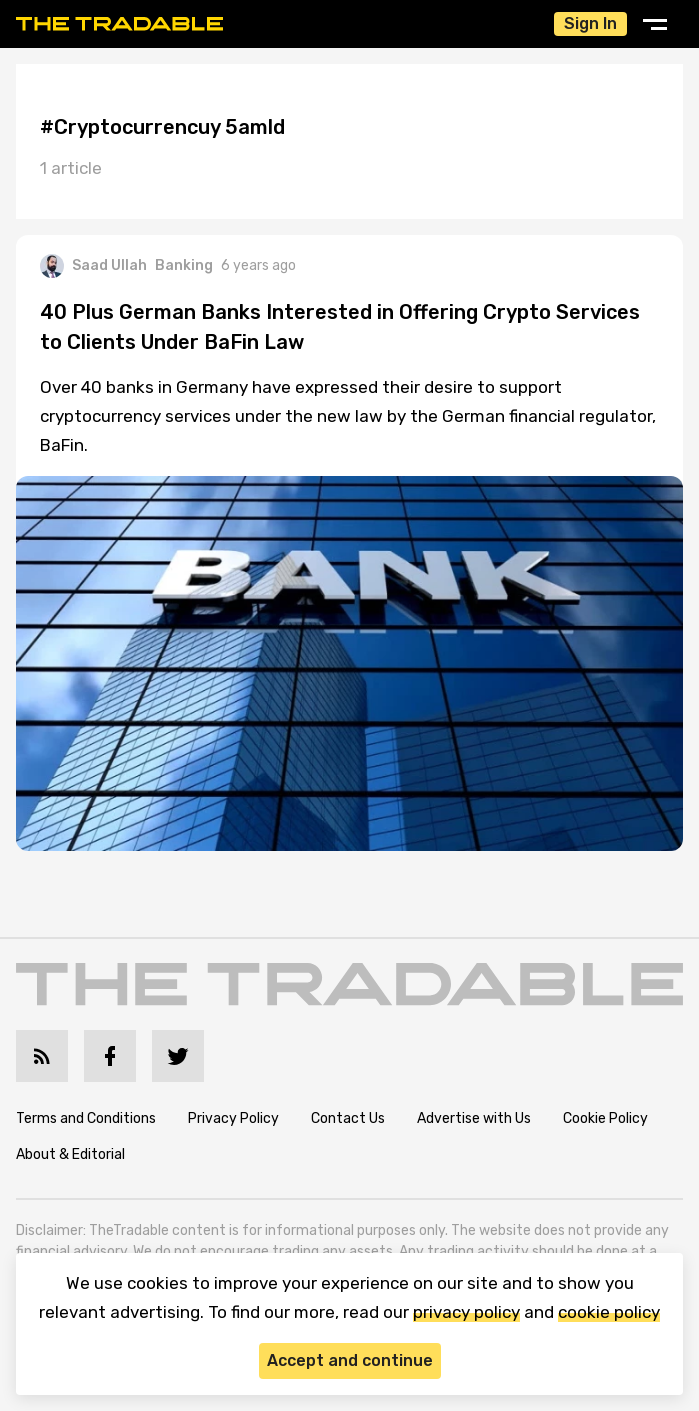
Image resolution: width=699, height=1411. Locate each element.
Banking (184, 265)
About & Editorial (70, 1154)
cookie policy (609, 1312)
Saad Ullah (93, 266)
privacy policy (466, 1312)
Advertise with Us (474, 1118)
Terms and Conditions (86, 1118)
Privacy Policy (233, 1118)
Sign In (590, 23)
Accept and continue (350, 1360)
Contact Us (348, 1118)
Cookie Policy (605, 1118)
